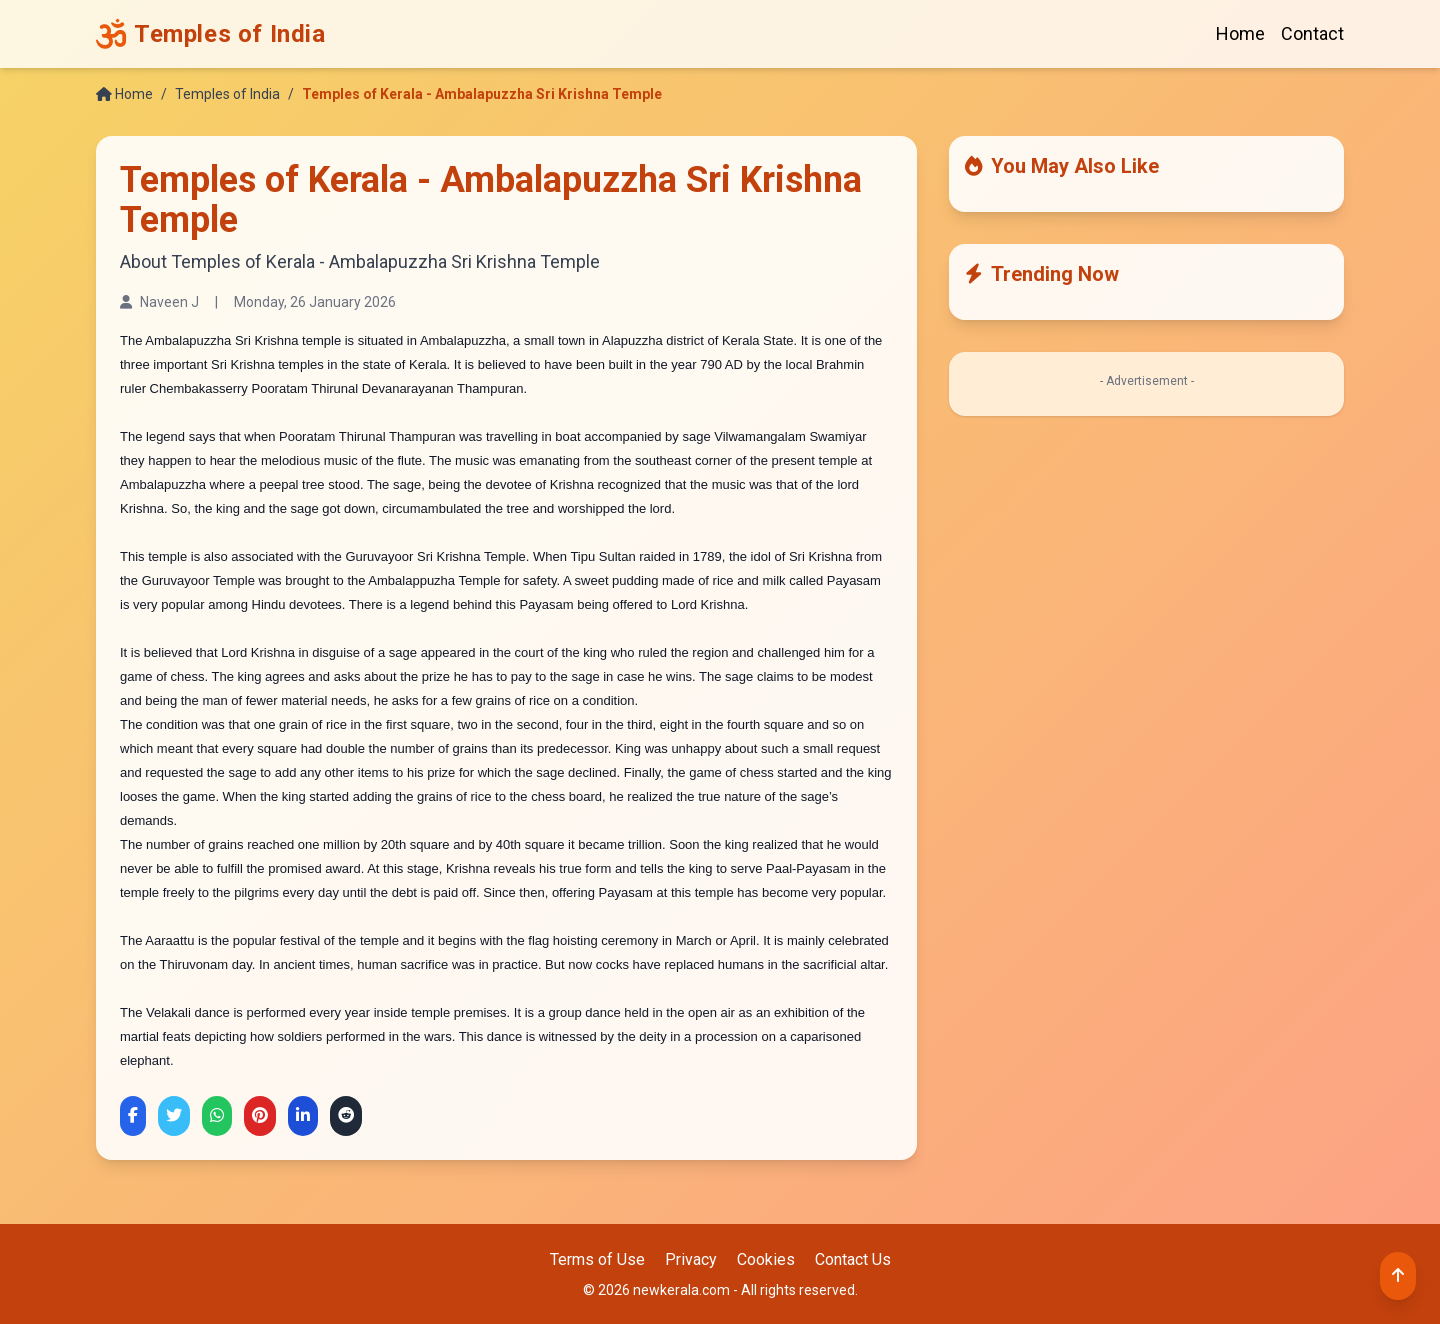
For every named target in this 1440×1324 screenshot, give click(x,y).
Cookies (766, 1259)
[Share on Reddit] (346, 1116)
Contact (1312, 33)
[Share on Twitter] (174, 1116)
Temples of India (227, 94)
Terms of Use (597, 1259)
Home (1240, 33)
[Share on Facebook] (133, 1116)
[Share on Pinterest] (260, 1116)
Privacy (691, 1259)
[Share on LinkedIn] (303, 1116)
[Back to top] (1398, 1276)
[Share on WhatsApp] (217, 1116)
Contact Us (853, 1259)
